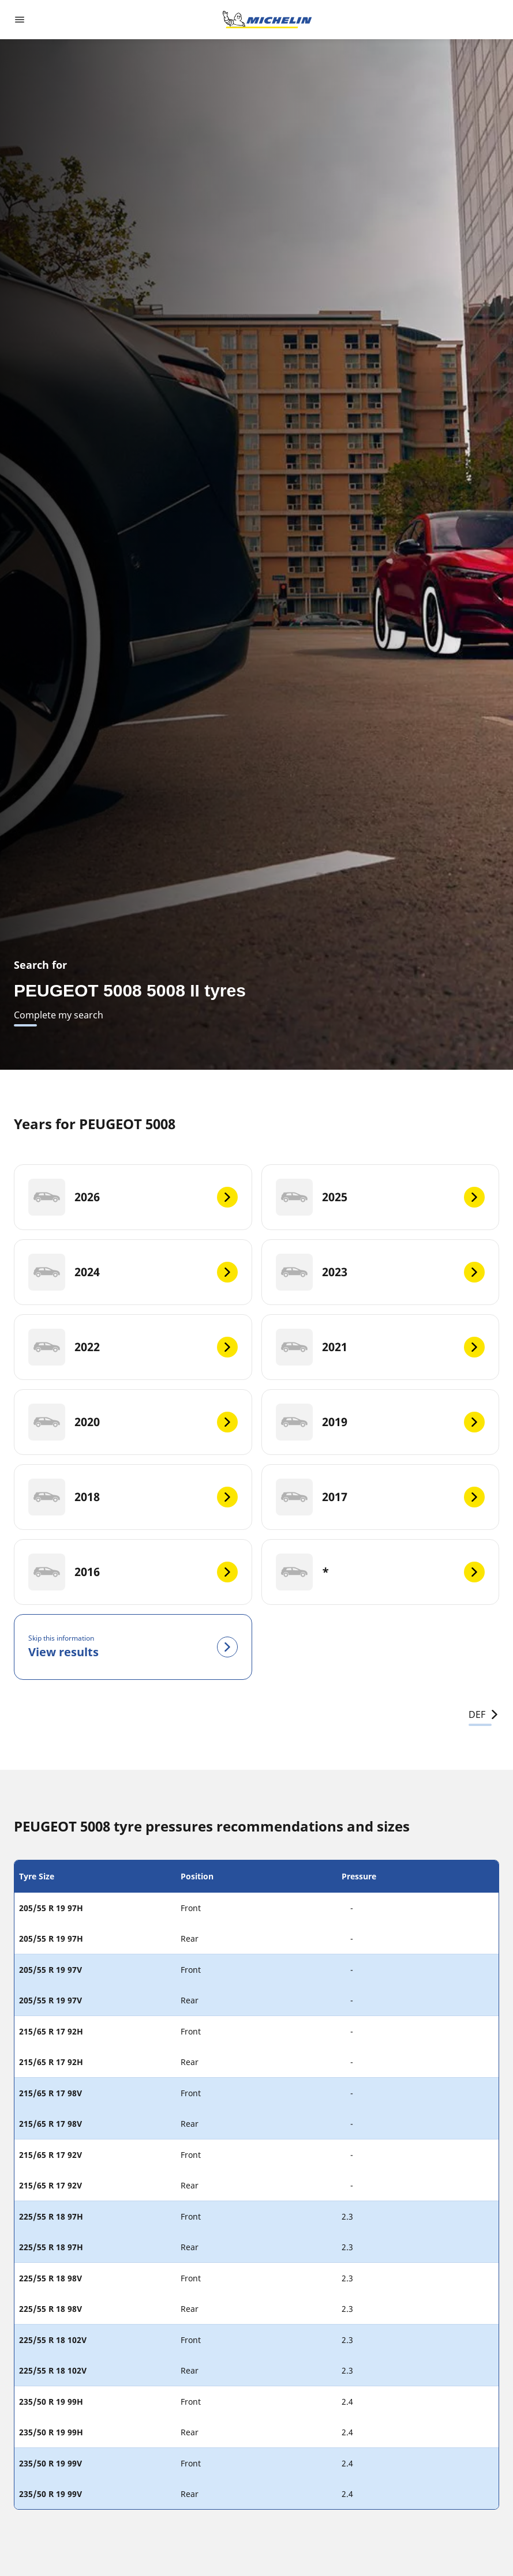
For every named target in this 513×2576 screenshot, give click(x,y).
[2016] (133, 1572)
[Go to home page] (267, 19)
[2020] (133, 1422)
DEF (484, 1714)
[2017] (380, 1497)
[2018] (133, 1497)
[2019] (380, 1422)
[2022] (133, 1347)
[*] (380, 1572)
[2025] (380, 1197)
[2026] (133, 1197)
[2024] (133, 1272)
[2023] (380, 1272)
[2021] (380, 1347)
